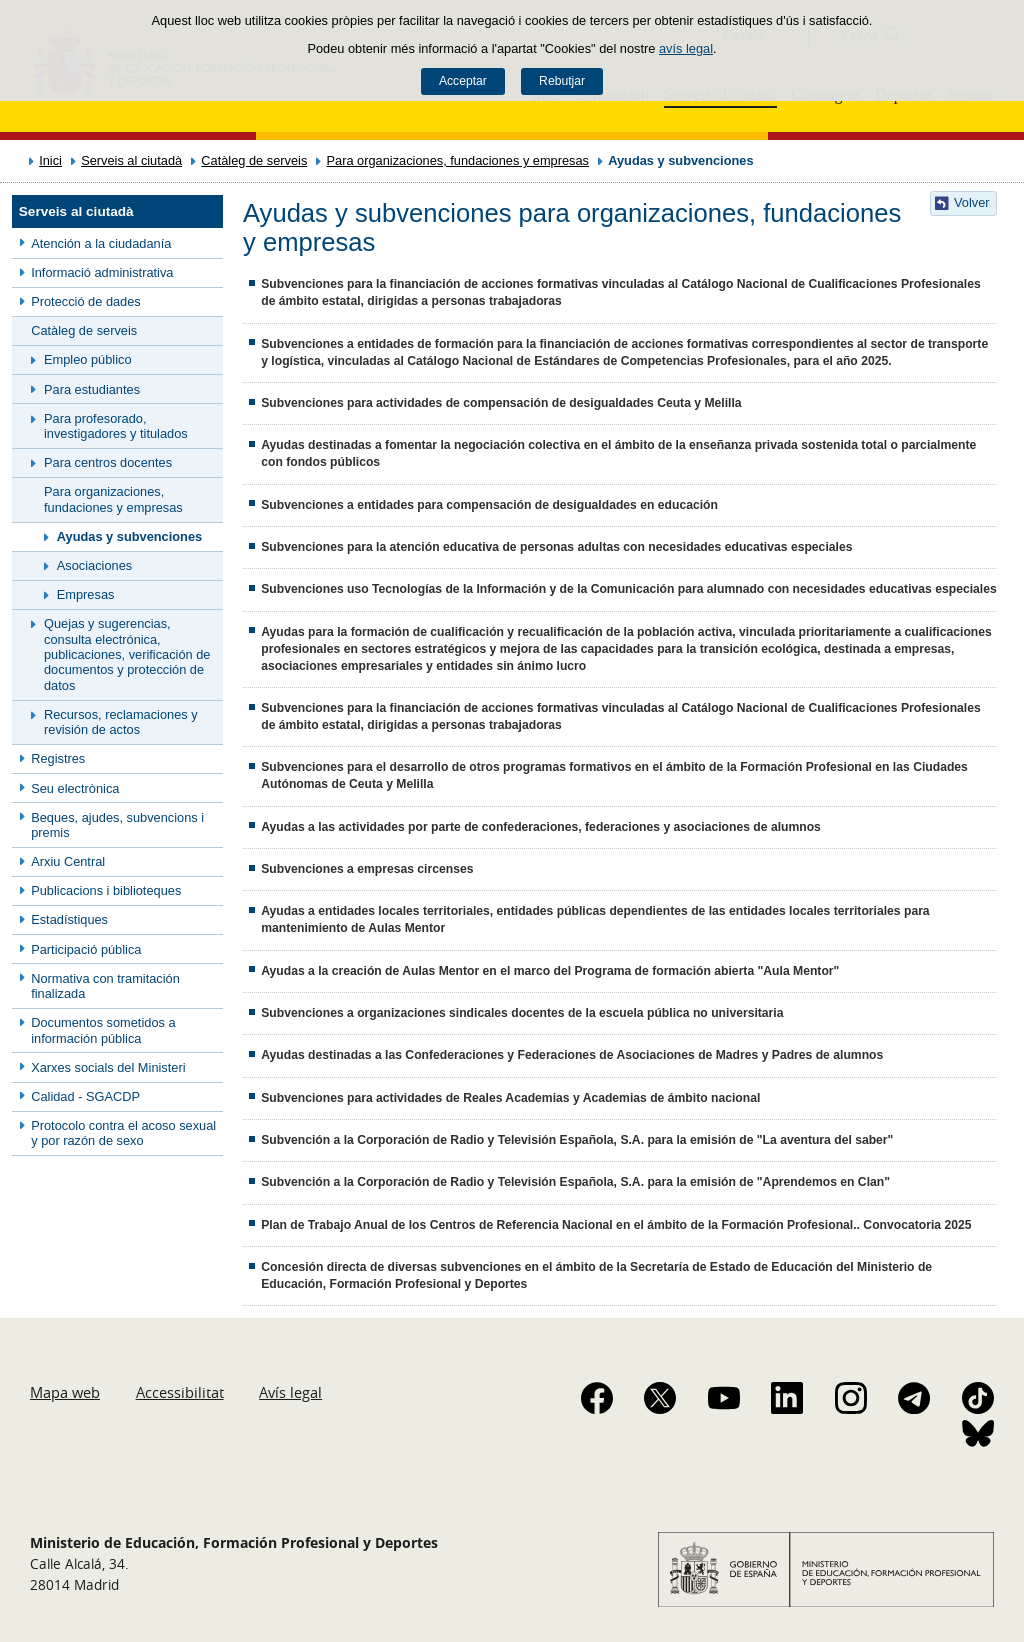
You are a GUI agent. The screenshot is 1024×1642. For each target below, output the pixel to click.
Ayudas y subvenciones (129, 536)
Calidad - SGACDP (85, 1096)
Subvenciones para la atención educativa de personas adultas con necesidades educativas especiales (556, 547)
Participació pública (86, 949)
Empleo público (88, 359)
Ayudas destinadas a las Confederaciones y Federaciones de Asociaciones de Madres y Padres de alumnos (572, 1055)
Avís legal (290, 1392)
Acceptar (463, 81)
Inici (50, 160)
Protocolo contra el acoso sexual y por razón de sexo (123, 1133)
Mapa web (65, 1392)
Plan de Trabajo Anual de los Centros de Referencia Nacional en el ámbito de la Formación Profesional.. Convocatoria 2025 (616, 1225)
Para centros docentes (108, 462)
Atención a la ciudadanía (101, 243)
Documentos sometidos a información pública (103, 1030)
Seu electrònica (75, 788)
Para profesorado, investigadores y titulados (116, 426)
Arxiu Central (68, 861)
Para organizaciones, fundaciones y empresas (458, 160)
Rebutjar (562, 81)
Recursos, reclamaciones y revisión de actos (121, 722)
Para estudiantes (92, 389)
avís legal (686, 48)
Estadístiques (69, 919)
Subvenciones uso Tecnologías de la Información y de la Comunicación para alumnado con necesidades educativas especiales (628, 589)
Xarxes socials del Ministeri (108, 1067)
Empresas (86, 594)
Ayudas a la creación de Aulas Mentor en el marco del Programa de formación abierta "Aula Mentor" (550, 971)
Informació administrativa (102, 272)
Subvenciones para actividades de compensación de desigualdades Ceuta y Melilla (501, 403)
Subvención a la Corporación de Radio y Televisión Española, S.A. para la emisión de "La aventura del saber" (577, 1140)
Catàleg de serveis (254, 160)
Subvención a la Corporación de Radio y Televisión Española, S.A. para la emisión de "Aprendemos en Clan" (575, 1182)
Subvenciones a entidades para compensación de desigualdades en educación (489, 505)
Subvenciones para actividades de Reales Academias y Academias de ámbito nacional (510, 1098)
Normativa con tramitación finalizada (105, 986)
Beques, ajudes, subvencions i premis (117, 825)
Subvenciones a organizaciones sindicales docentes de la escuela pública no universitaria (522, 1013)
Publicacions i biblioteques (106, 890)
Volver (972, 202)
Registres (58, 758)
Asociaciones (94, 565)
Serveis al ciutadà (131, 160)
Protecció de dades (86, 301)
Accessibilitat (180, 1392)
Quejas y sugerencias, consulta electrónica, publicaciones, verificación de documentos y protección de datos (127, 654)
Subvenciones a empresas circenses (367, 869)
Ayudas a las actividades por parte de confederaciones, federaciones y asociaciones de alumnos (541, 827)
